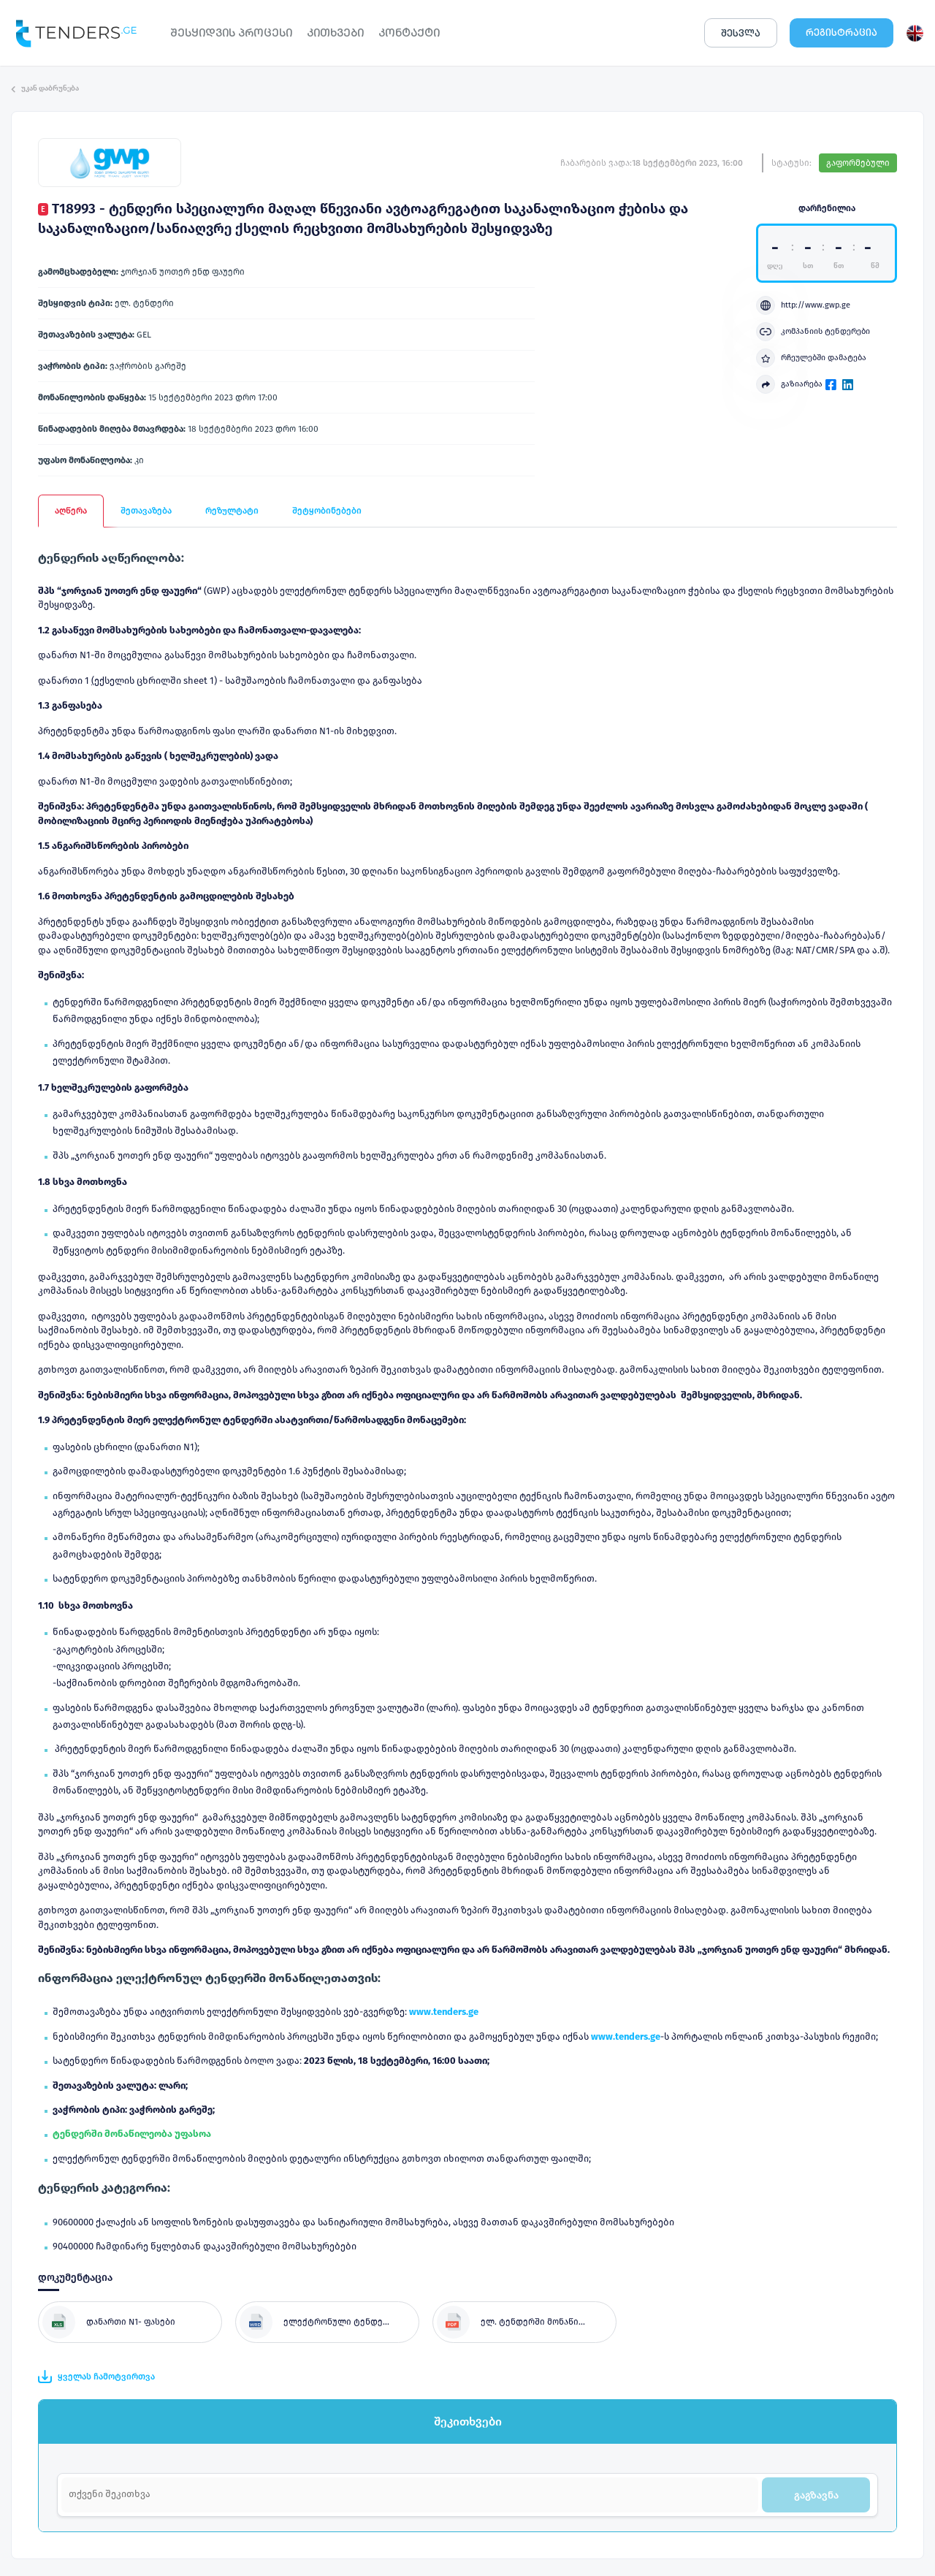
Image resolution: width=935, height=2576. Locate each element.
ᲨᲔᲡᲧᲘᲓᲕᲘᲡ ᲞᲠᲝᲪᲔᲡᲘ (231, 32)
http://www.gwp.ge (803, 305)
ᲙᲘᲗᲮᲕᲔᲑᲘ (335, 32)
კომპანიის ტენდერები (813, 331)
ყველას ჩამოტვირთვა (96, 2376)
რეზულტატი (232, 511)
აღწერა (71, 511)
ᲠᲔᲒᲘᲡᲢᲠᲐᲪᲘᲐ (841, 32)
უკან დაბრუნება (45, 88)
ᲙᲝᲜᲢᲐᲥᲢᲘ (409, 32)
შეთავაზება (146, 511)
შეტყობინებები (327, 511)
